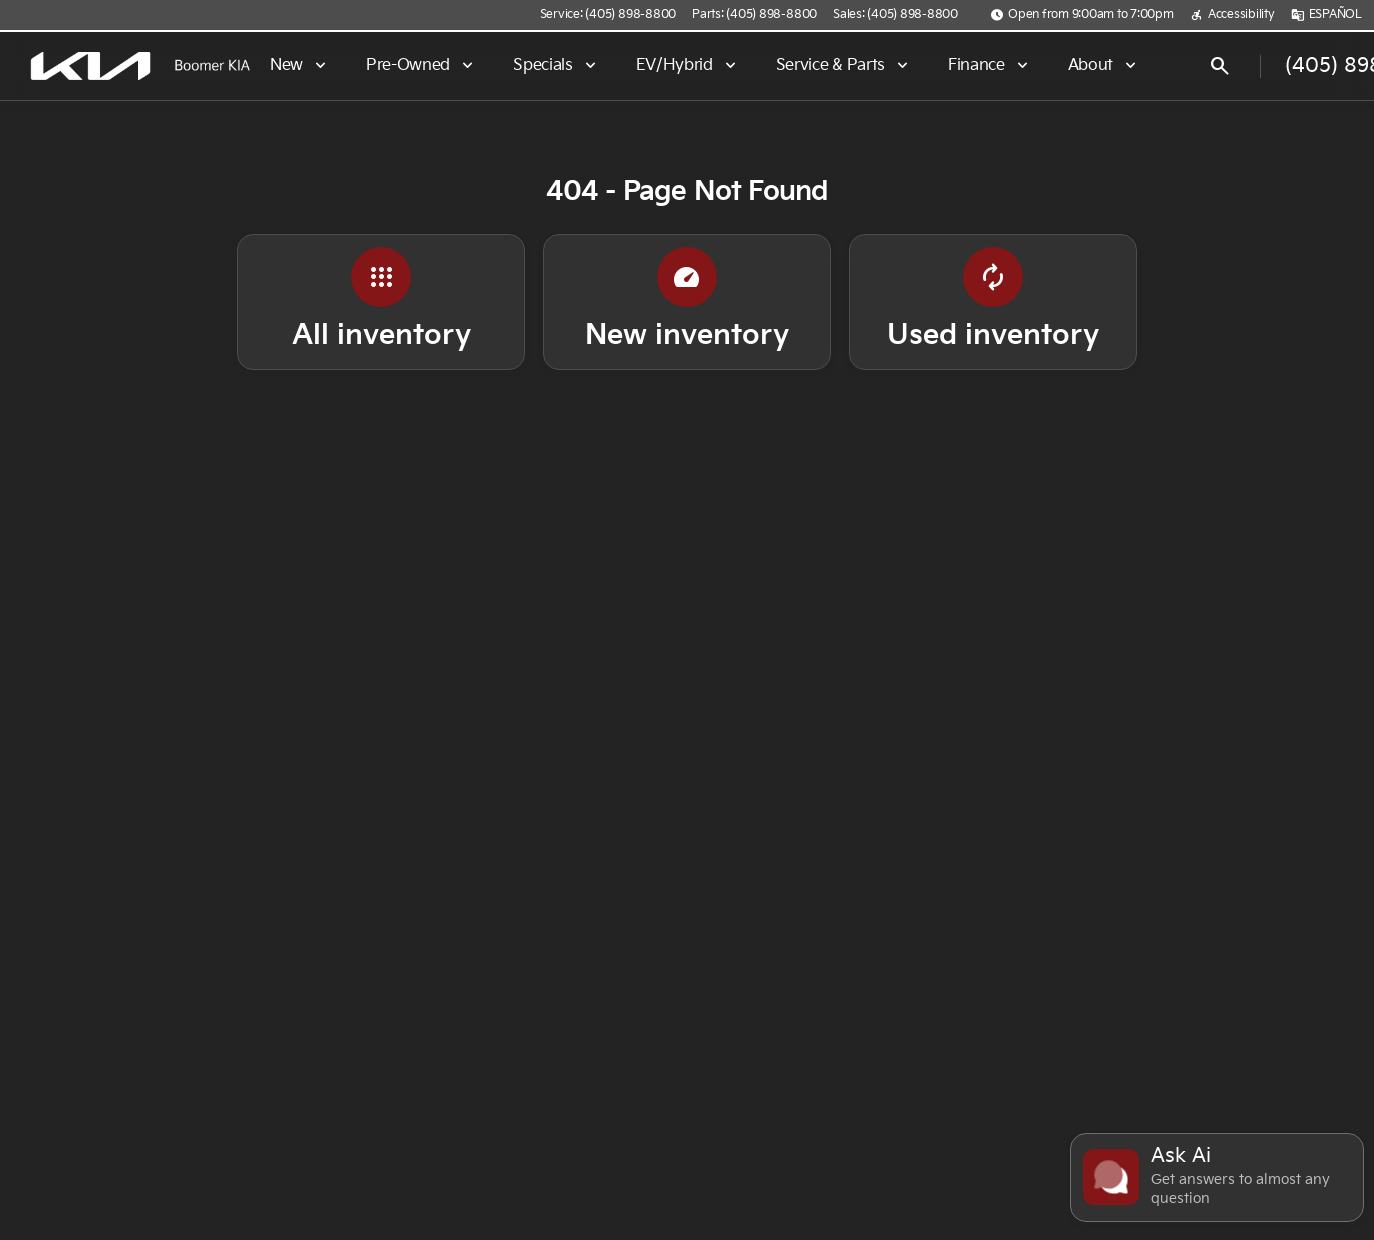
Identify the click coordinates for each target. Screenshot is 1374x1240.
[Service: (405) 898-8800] (608, 15)
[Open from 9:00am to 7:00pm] (1082, 15)
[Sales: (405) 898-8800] (895, 15)
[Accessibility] (1232, 15)
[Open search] (1220, 66)
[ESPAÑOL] (1326, 15)
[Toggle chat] (1217, 1177)
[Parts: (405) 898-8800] (754, 15)
